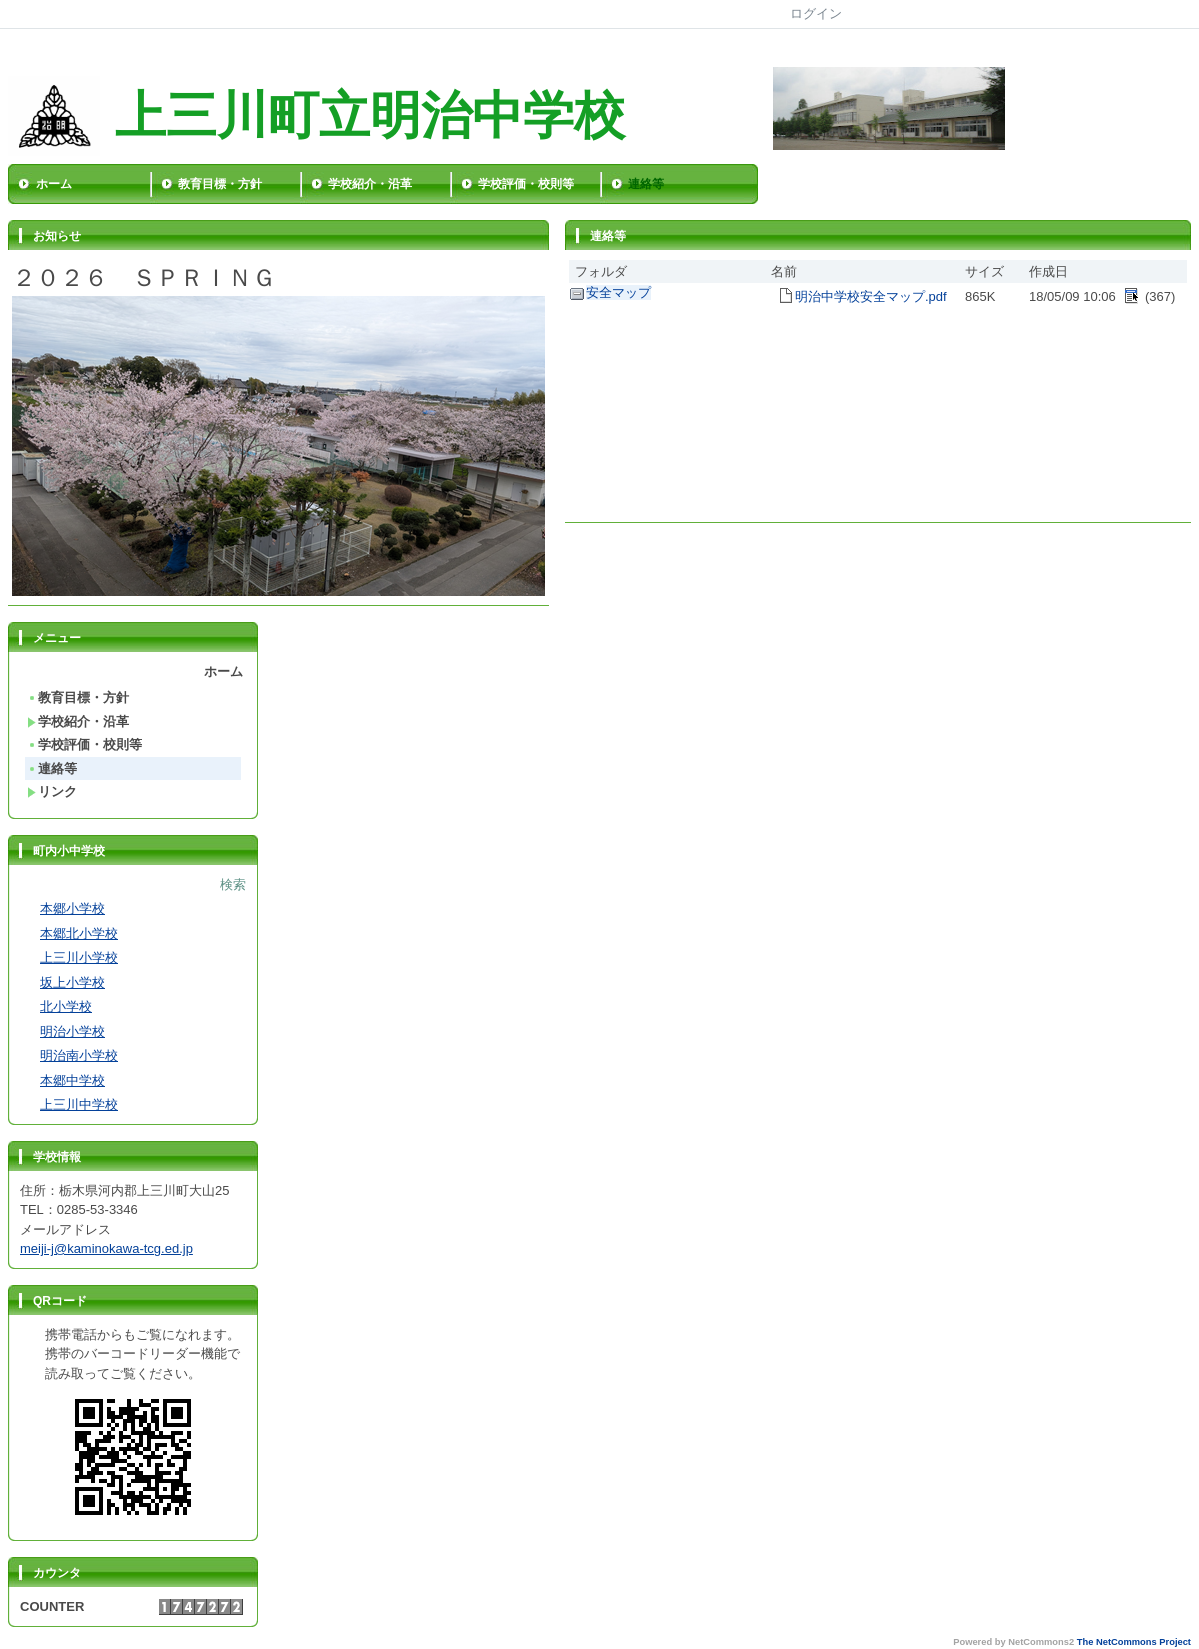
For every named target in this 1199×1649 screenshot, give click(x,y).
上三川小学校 (79, 957)
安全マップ (618, 292)
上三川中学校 (79, 1104)
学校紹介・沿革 (370, 184)
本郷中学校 (72, 1080)
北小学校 (66, 1006)
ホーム (54, 184)
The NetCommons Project (1134, 1642)
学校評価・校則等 (526, 184)
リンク (52, 791)
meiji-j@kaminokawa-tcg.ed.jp (106, 1248)
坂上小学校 (72, 982)
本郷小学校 (72, 908)
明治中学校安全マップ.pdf (871, 296)
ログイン (816, 13)
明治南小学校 (79, 1055)
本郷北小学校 (79, 933)
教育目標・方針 (220, 184)
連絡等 (646, 184)
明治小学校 (72, 1031)
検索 (233, 884)
